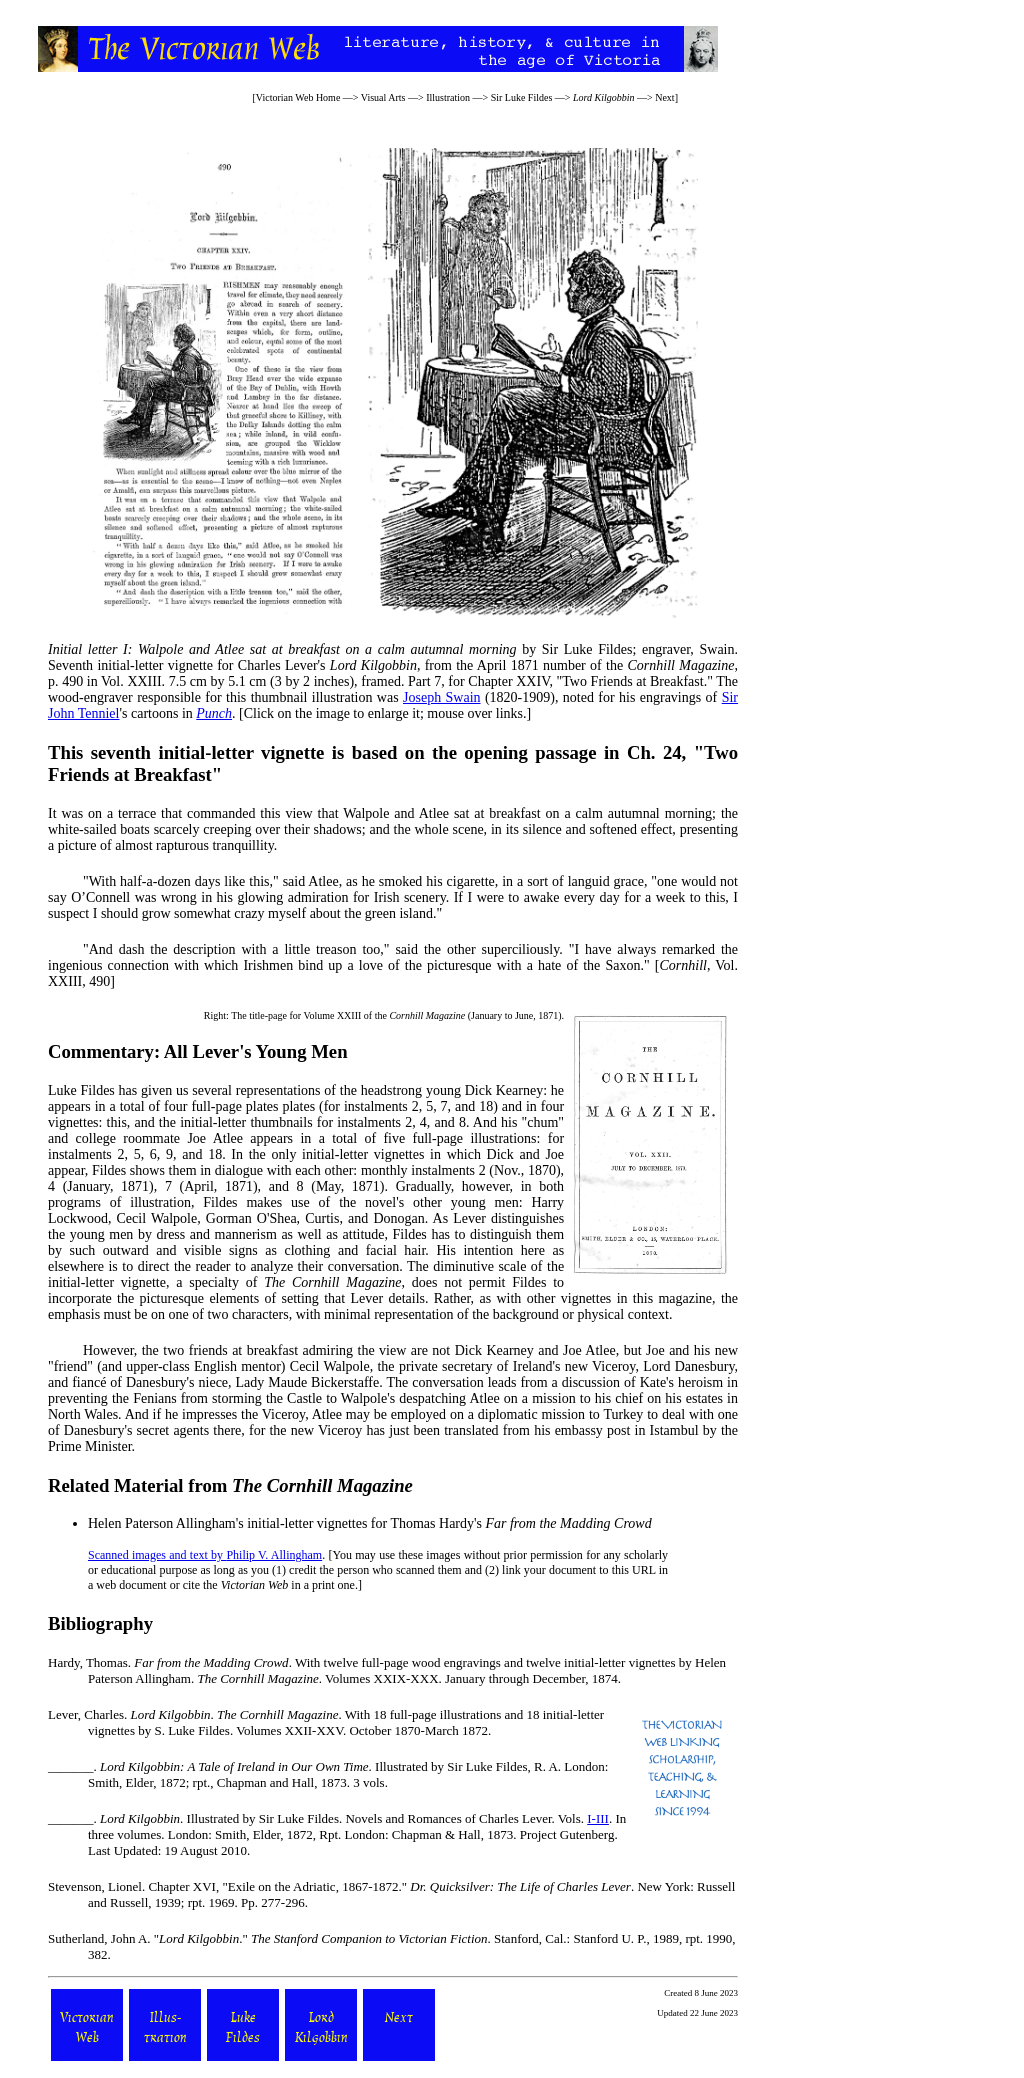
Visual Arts (383, 97)
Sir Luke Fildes (522, 97)
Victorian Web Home (298, 97)
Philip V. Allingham (274, 1555)
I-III (598, 1818)
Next (664, 97)
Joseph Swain (442, 697)
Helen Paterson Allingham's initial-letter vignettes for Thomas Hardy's (370, 1523)
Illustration (448, 97)
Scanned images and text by (157, 1555)
